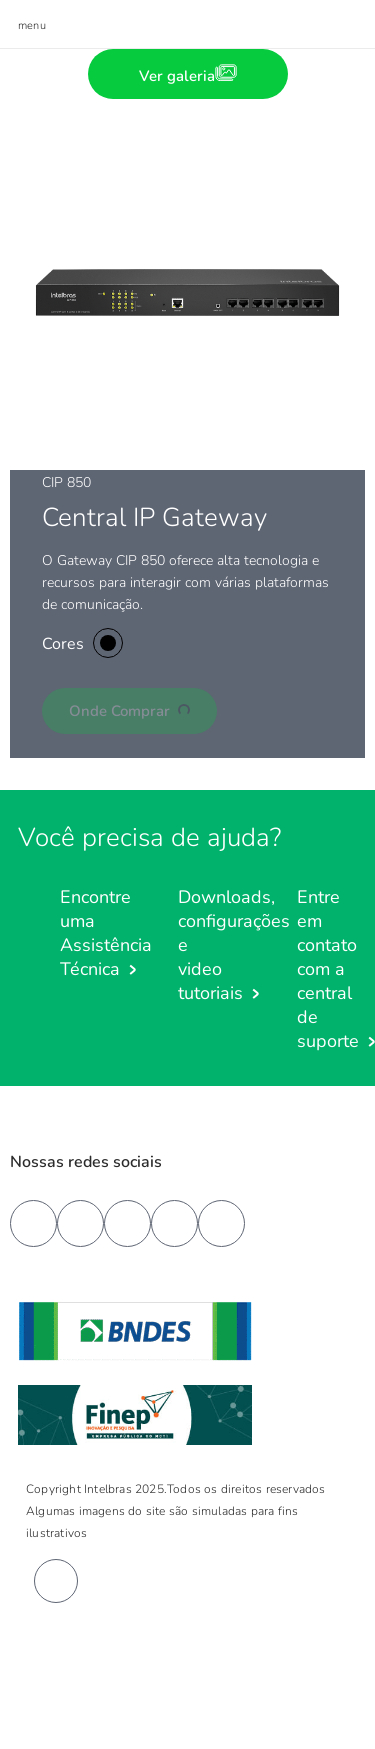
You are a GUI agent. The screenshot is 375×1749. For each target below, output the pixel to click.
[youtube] (80, 1223)
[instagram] (174, 1223)
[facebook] (33, 1223)
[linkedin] (127, 1223)
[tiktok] (221, 1223)
